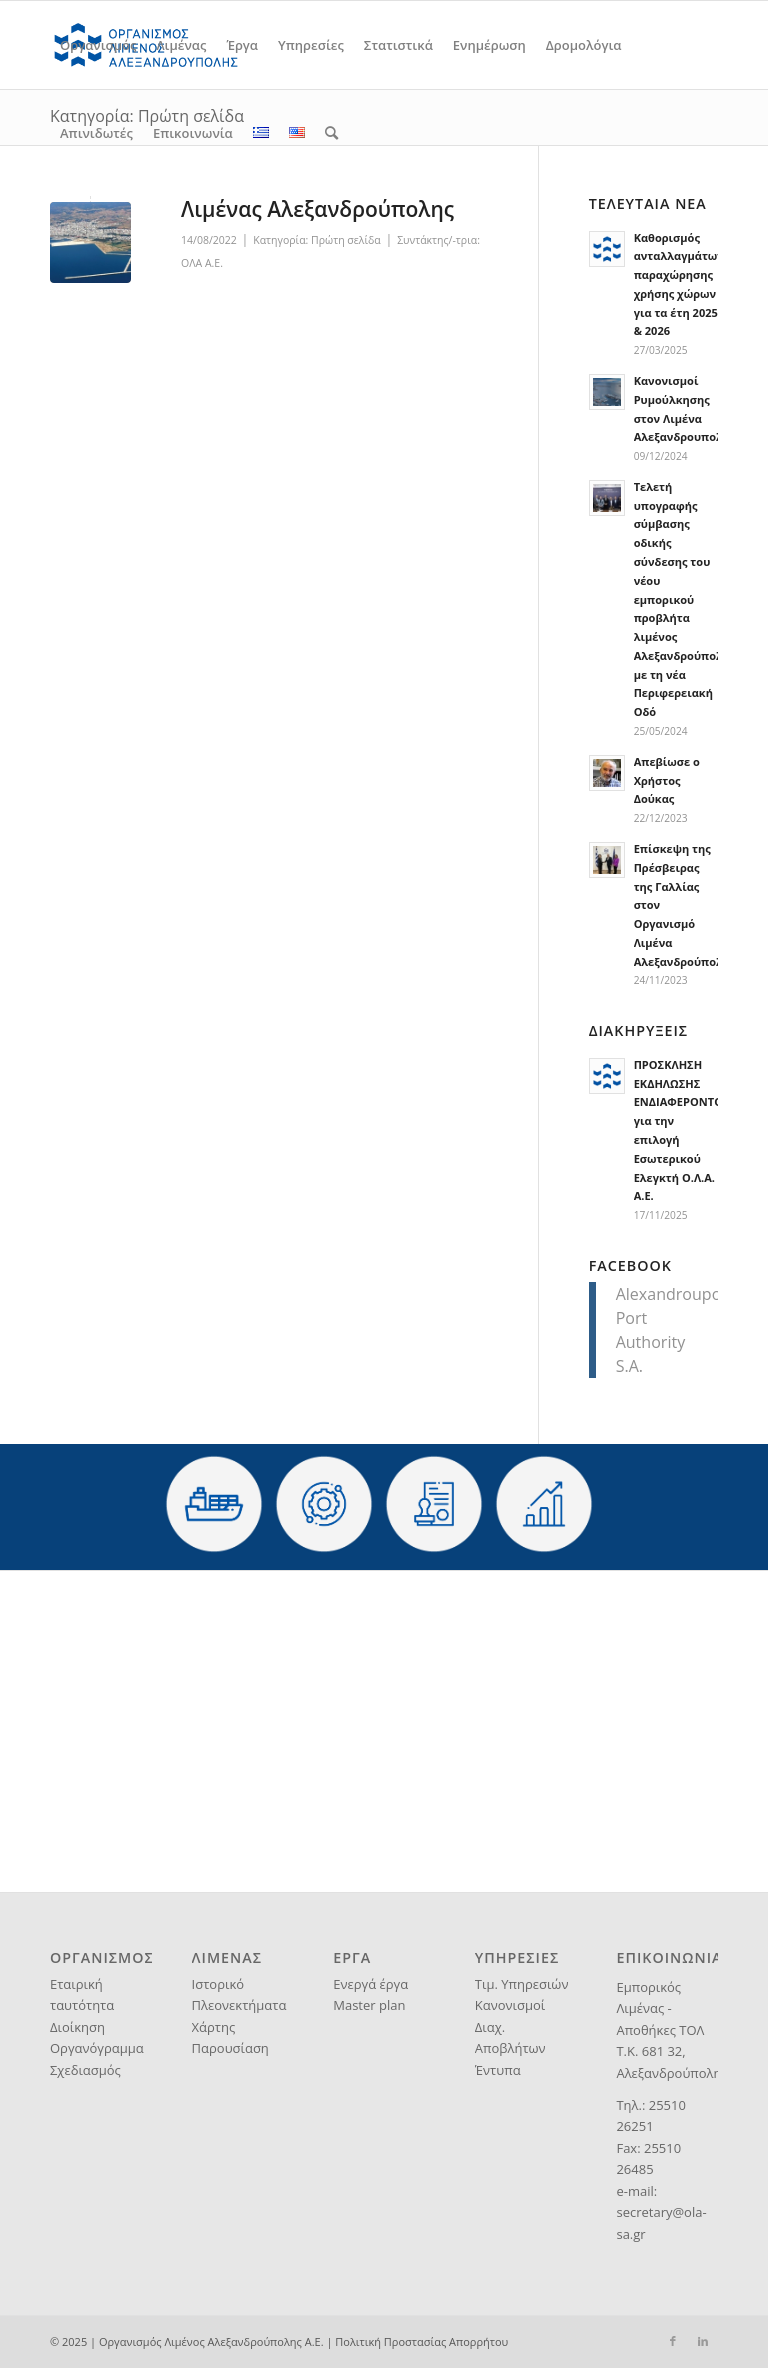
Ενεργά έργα (370, 1984)
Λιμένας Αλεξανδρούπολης (317, 209)
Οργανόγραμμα (97, 2048)
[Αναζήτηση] (331, 133)
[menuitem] (98, 45)
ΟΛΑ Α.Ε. (202, 263)
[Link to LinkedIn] (703, 2341)
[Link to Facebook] (673, 2341)
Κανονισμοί (510, 2005)
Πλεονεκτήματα (239, 2005)
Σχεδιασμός (85, 2070)
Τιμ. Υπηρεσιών (522, 1984)
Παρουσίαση (230, 2048)
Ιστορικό (218, 1984)
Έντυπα (498, 2070)
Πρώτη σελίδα (346, 240)
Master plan (369, 2005)
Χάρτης (214, 2027)
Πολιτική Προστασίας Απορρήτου (421, 2341)
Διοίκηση (77, 2027)
